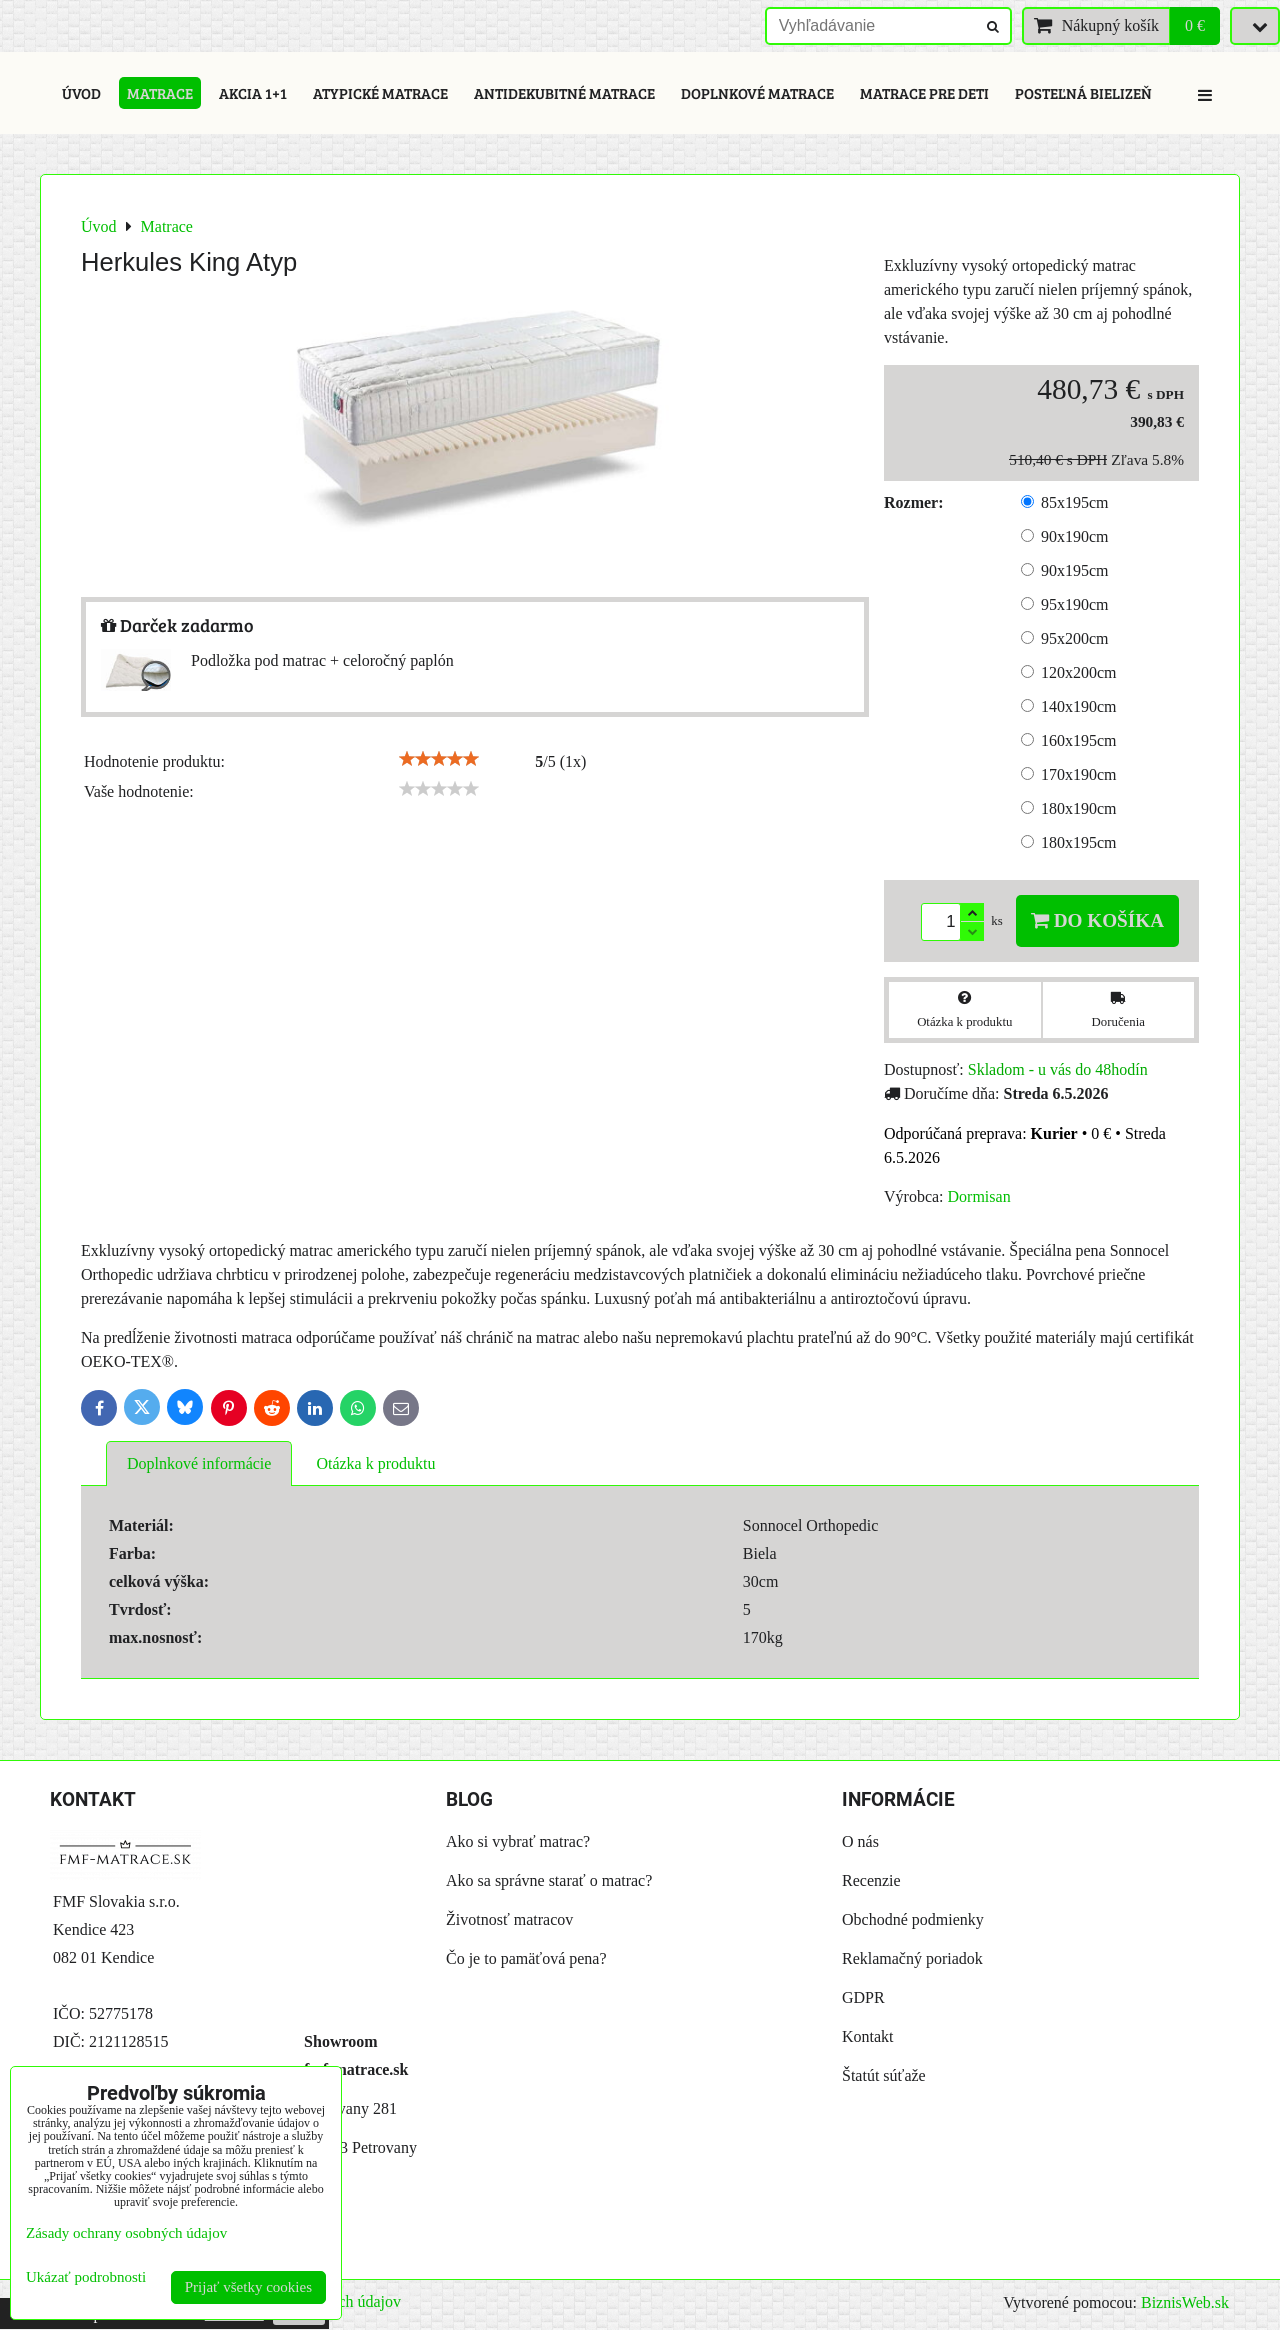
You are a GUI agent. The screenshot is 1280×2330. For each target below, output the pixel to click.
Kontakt (868, 2036)
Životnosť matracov (509, 1919)
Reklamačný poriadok (912, 1958)
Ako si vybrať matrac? (518, 1841)
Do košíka (1097, 920)
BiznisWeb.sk (1185, 2302)
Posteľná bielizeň (1083, 93)
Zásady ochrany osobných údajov (126, 2233)
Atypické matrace (380, 93)
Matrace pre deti (924, 93)
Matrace (160, 93)
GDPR (863, 1997)
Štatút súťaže (884, 2075)
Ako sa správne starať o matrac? (549, 1880)
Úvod (81, 93)
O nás (860, 1841)
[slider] (439, 759)
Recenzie (871, 1880)
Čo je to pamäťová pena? (526, 1958)
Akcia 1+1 (253, 93)
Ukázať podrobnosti (86, 2277)
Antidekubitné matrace (564, 93)
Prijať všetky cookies (248, 2287)
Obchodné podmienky (913, 1919)
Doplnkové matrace (757, 93)
